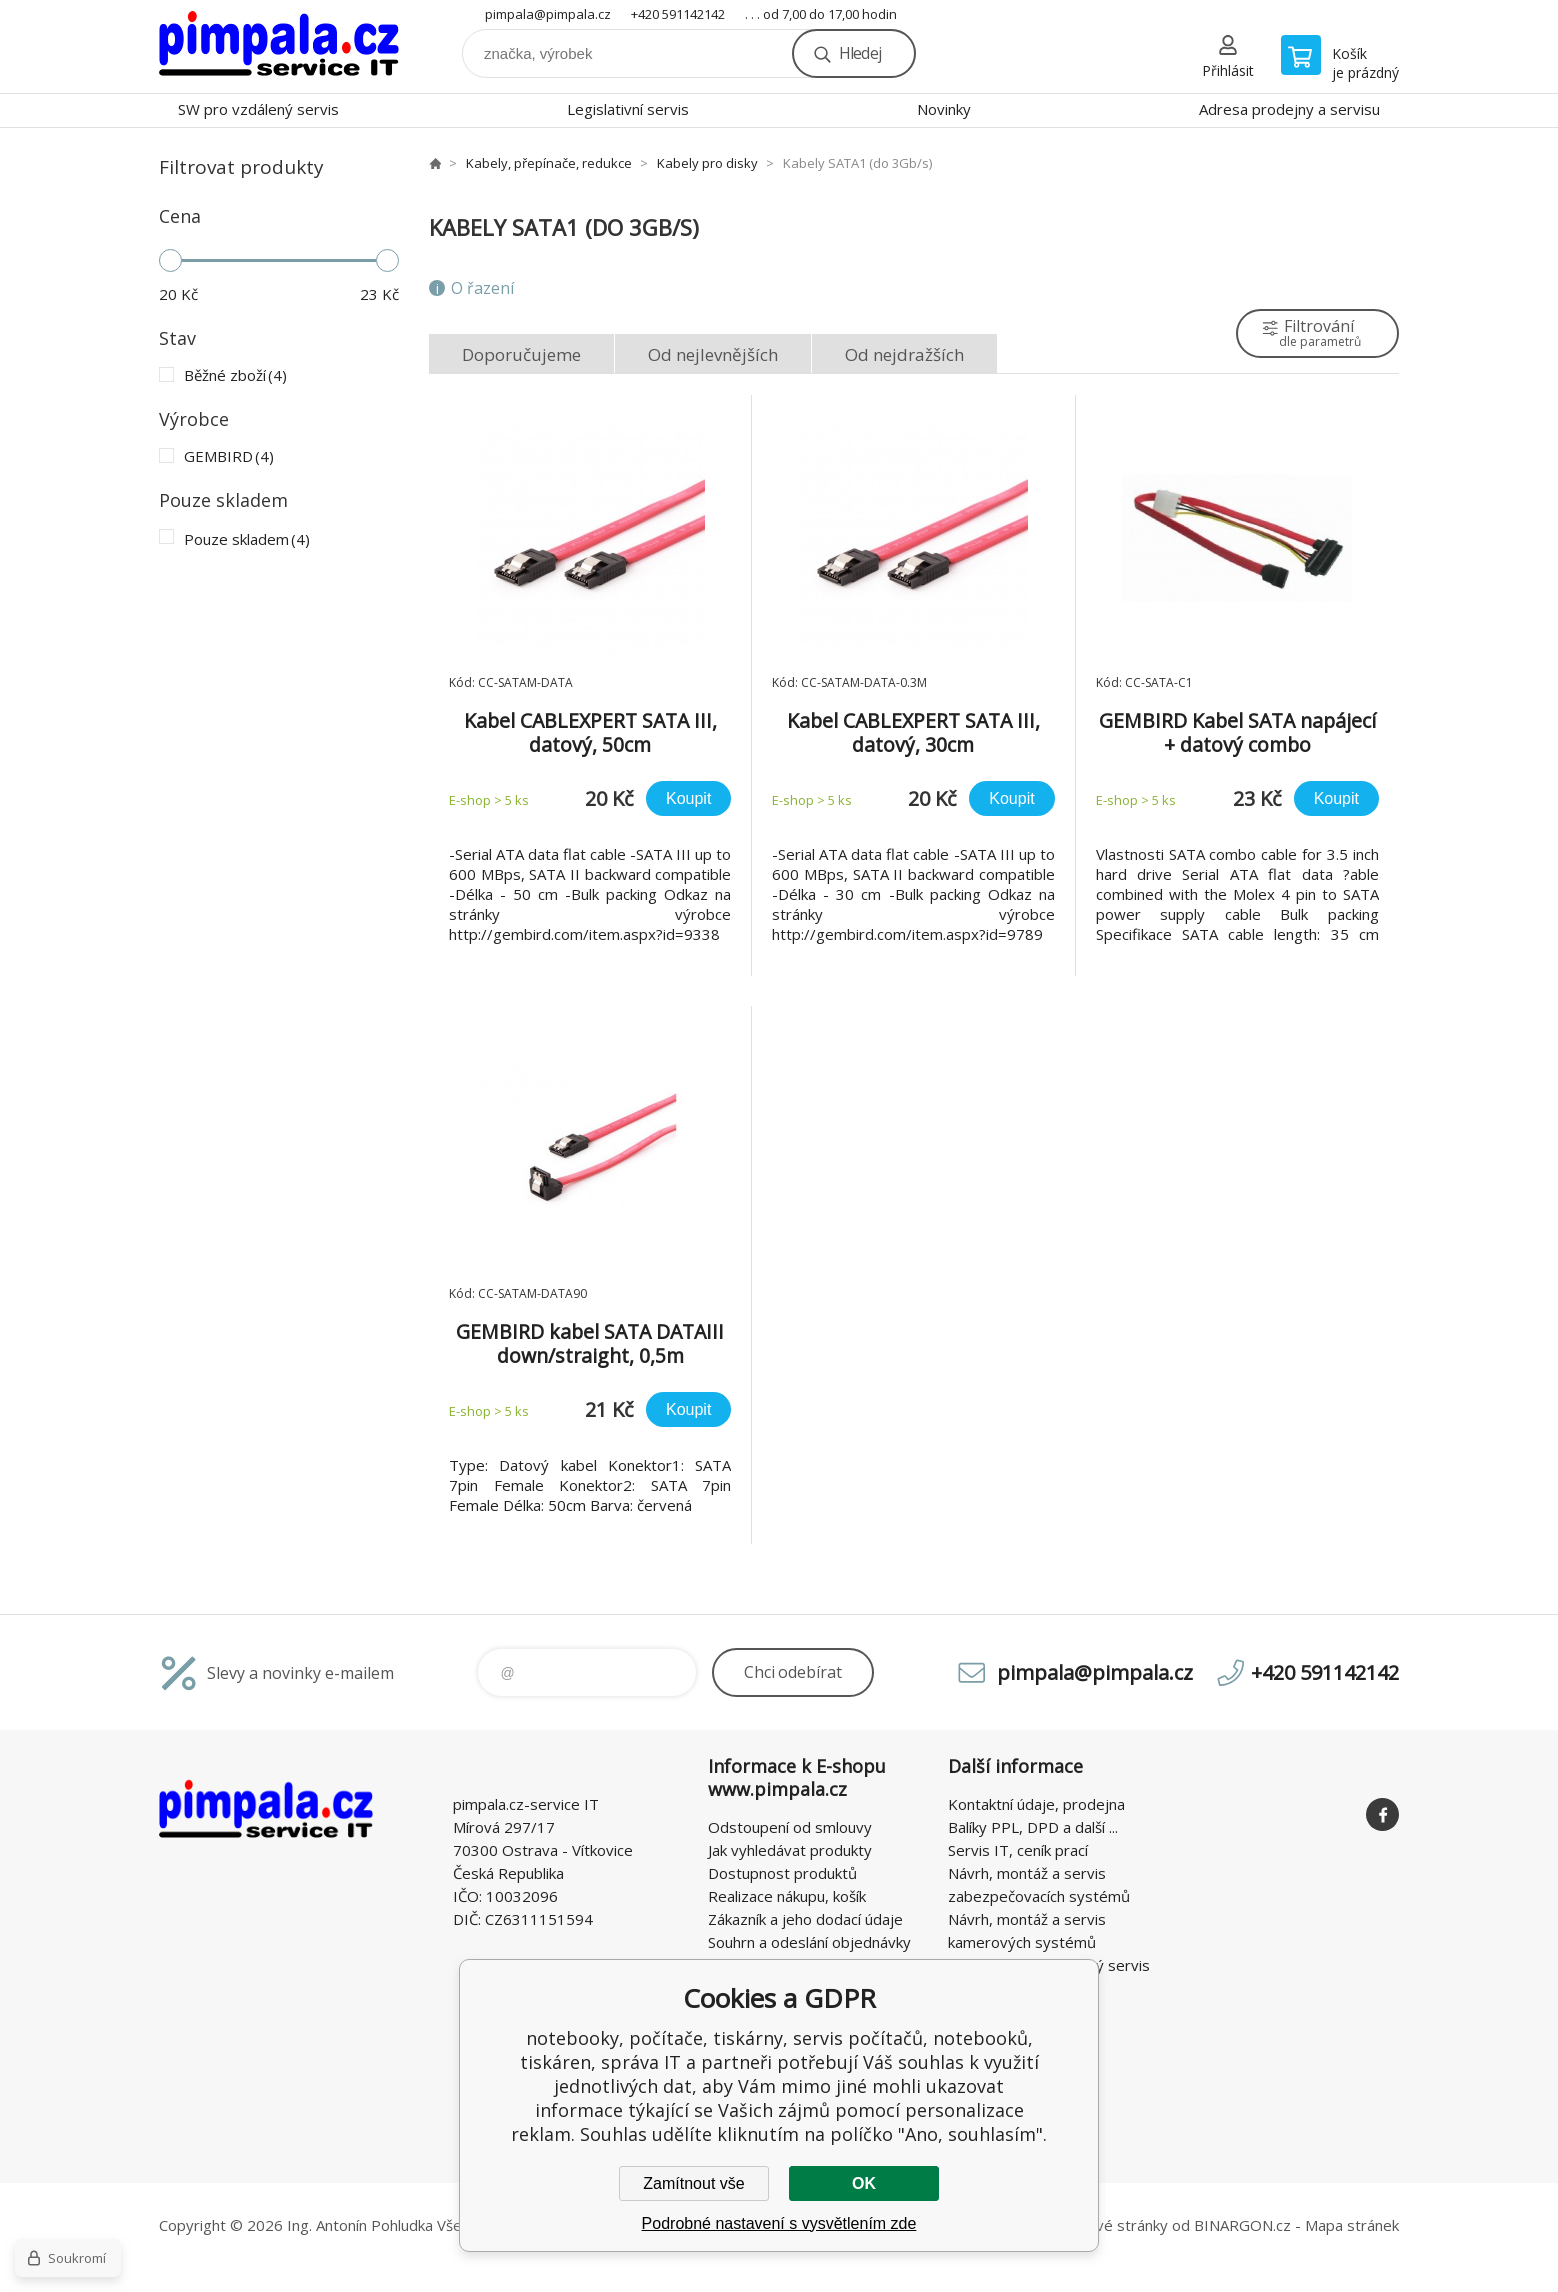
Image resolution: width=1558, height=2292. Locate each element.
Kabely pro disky (707, 163)
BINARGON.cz (1242, 2225)
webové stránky (1112, 2225)
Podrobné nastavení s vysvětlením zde (779, 2223)
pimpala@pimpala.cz (548, 14)
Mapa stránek (1352, 2225)
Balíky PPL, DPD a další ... (1033, 1827)
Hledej (860, 53)
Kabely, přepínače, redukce (549, 163)
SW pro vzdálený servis (258, 109)
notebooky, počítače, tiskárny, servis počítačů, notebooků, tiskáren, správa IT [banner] (279, 46)
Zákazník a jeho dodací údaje (805, 1919)
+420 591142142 (678, 14)
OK (864, 2183)
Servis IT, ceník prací (1018, 1850)
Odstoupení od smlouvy (790, 1827)
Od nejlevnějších (713, 354)
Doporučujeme (521, 354)
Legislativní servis (628, 109)
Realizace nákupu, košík (787, 1896)
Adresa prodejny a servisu (1289, 109)
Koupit (688, 798)
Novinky (944, 109)
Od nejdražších (904, 354)
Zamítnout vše (693, 2183)
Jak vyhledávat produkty (790, 1850)
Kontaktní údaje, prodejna (1036, 1804)
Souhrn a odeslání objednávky (809, 1942)
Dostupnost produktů (782, 1873)
